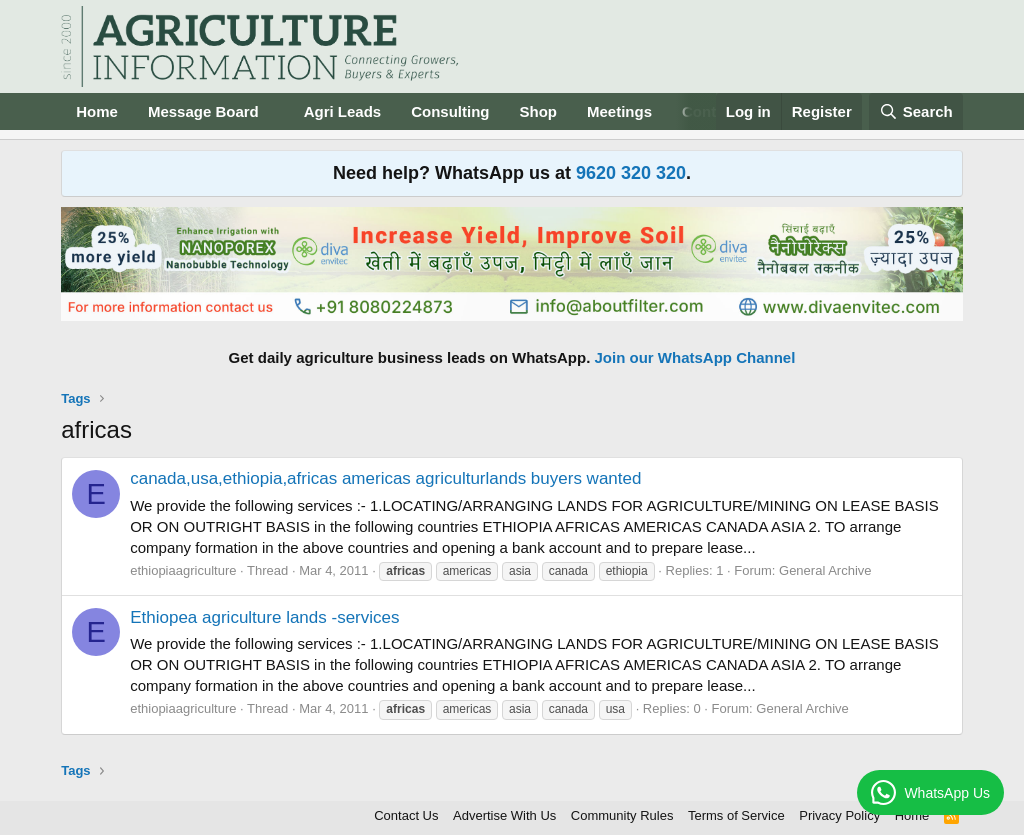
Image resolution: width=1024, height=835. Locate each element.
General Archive (825, 570)
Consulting (450, 111)
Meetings (619, 111)
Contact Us (406, 815)
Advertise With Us (504, 815)
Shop (539, 111)
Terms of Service (736, 815)
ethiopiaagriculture (183, 570)
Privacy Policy (839, 815)
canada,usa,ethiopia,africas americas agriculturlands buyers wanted (385, 478)
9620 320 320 (631, 173)
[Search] (916, 111)
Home (97, 111)
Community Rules (622, 815)
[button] (275, 111)
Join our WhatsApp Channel (695, 357)
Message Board (203, 111)
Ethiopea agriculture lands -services (264, 617)
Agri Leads (343, 111)
